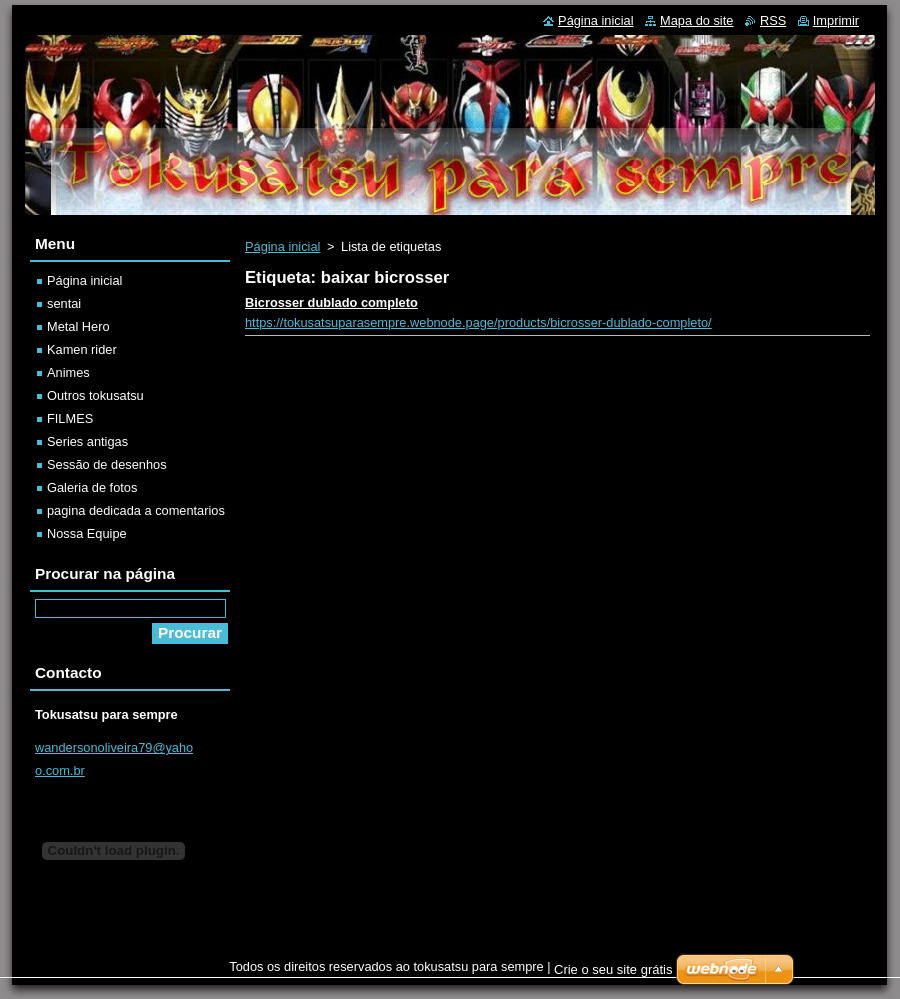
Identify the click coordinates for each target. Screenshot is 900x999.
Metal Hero (78, 326)
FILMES (70, 418)
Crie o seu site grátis (613, 969)
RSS (773, 20)
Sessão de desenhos (107, 464)
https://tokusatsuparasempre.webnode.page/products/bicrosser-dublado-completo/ (478, 322)
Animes (68, 372)
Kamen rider (82, 349)
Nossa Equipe (87, 533)
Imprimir (836, 20)
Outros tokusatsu (95, 395)
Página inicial (282, 246)
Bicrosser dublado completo (331, 302)
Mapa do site (696, 20)
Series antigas (87, 441)
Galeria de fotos (92, 487)
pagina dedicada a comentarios (136, 510)
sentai (64, 303)
